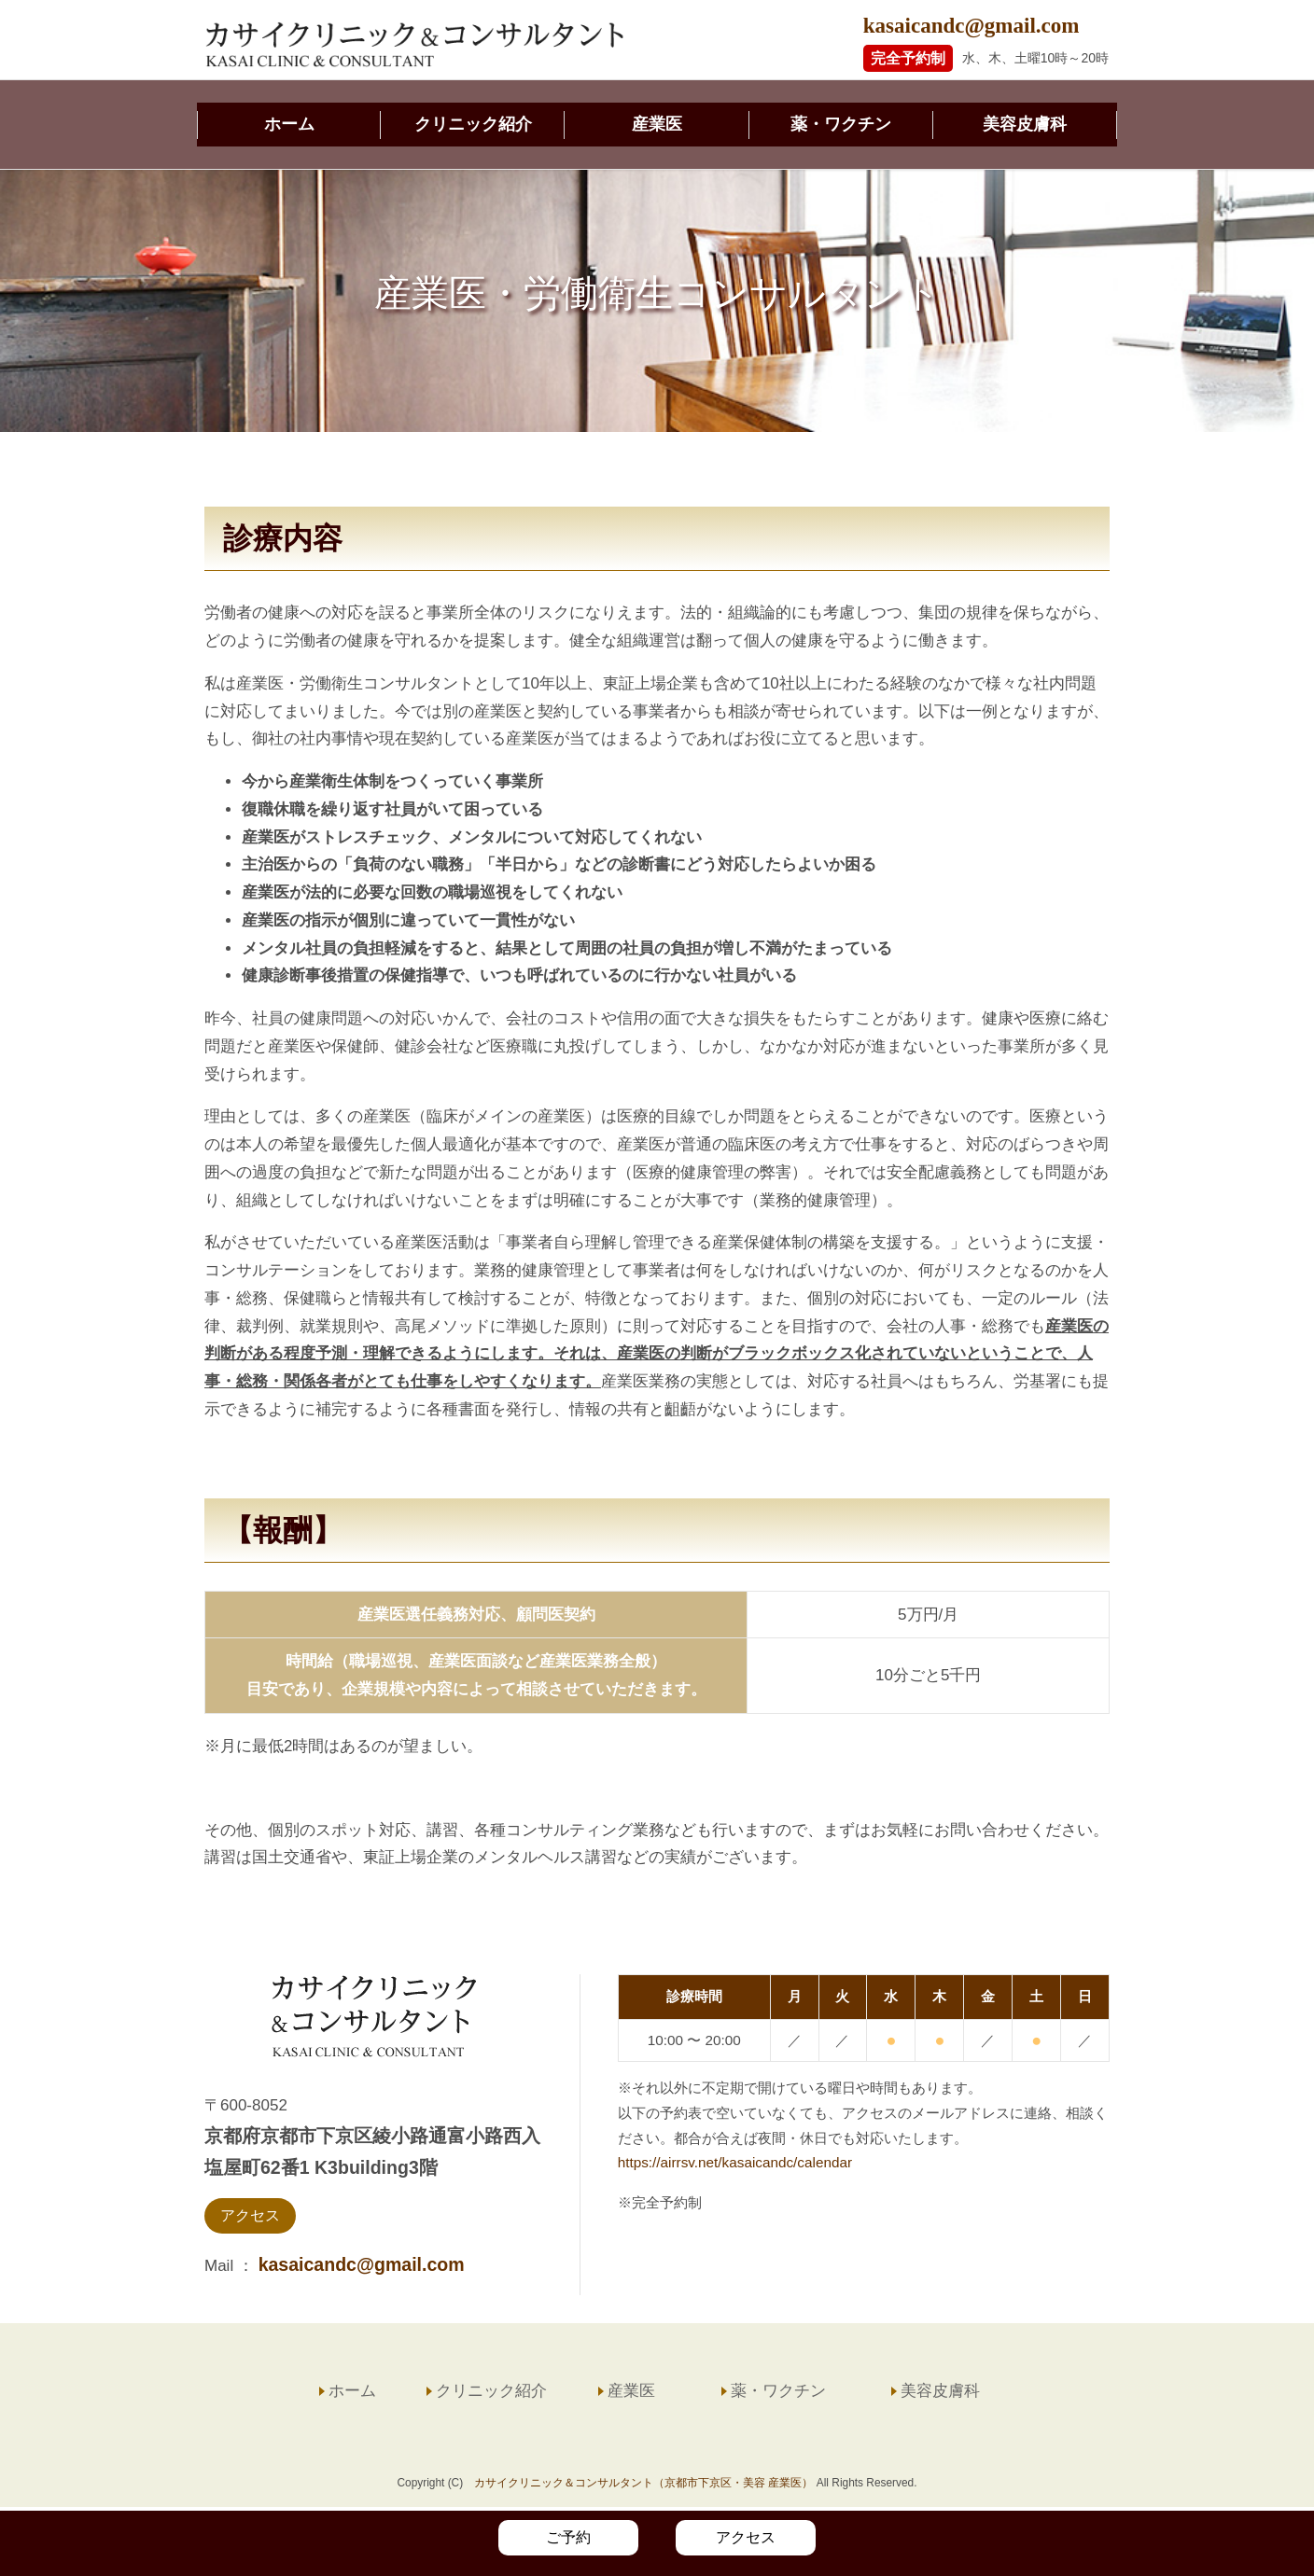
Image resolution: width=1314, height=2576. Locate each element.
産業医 (657, 126)
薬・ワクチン (840, 126)
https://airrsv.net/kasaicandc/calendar (735, 2166)
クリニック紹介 (473, 126)
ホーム (289, 126)
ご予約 (568, 2537)
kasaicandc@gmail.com (971, 25)
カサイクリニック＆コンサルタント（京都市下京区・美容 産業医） (643, 2486)
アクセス (250, 2219)
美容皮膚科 (1025, 126)
